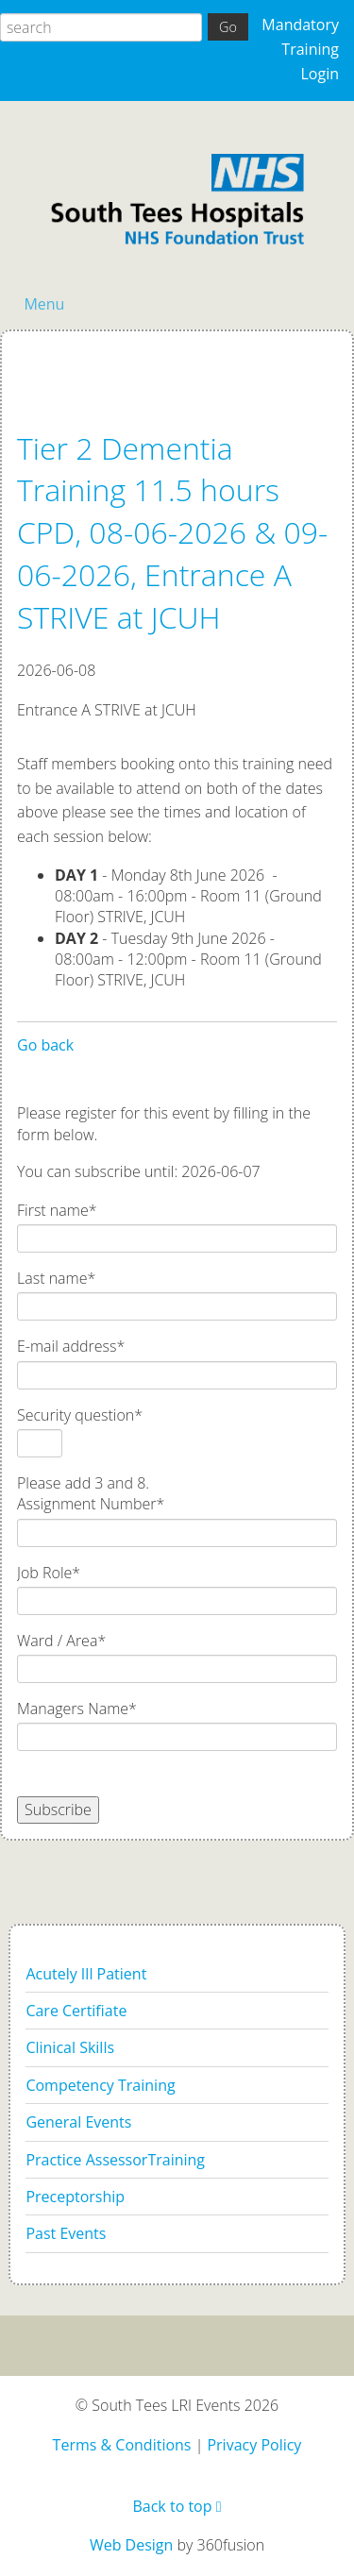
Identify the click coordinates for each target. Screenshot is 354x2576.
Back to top (176, 2506)
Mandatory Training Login (300, 48)
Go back (45, 1045)
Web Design (131, 2544)
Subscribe (58, 1809)
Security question (80, 1415)
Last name (56, 1278)
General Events (78, 2122)
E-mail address (71, 1346)
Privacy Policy (254, 2444)
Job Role (48, 1572)
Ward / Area (61, 1640)
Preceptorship (75, 2196)
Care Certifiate (75, 2010)
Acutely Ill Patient (85, 1973)
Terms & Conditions (122, 2444)
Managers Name (77, 1708)
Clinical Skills (69, 2047)
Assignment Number (90, 1503)
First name (57, 1210)
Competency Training (100, 2085)
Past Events (65, 2233)
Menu (44, 304)
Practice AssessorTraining (115, 2159)
